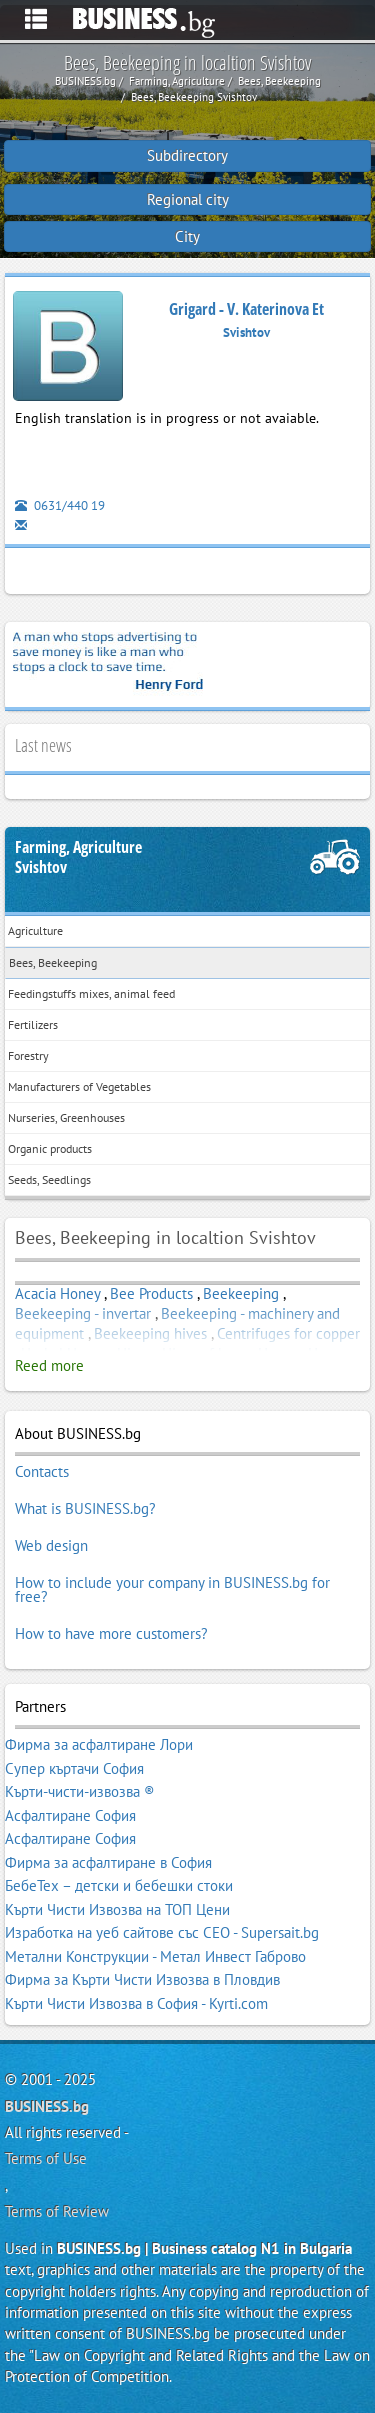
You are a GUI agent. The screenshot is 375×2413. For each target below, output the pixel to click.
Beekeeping (241, 1293)
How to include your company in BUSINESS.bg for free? (172, 1589)
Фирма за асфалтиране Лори (99, 1744)
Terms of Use (46, 2158)
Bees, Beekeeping (53, 962)
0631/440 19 (60, 505)
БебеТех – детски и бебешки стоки (119, 1885)
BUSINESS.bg (47, 2106)
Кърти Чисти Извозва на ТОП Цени (117, 1909)
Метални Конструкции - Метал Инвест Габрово (155, 1956)
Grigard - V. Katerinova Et (246, 309)
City (187, 236)
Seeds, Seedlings (49, 1179)
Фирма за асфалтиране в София (108, 1862)
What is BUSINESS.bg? (85, 1508)
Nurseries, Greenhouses (66, 1117)
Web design (51, 1545)
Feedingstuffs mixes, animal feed (91, 993)
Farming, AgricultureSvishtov (78, 857)
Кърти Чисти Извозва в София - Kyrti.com (136, 2003)
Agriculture (35, 930)
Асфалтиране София (70, 1815)
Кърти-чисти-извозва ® (80, 1791)
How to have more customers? (111, 1633)
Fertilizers (33, 1024)
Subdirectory (187, 155)
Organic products (50, 1148)
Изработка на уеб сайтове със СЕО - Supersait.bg (162, 1932)
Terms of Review (57, 2211)
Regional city (188, 199)
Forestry (28, 1055)
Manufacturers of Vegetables (79, 1086)
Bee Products (151, 1293)
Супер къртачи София (74, 1768)
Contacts (42, 1471)
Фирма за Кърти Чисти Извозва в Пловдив (142, 1979)
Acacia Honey (57, 1293)
